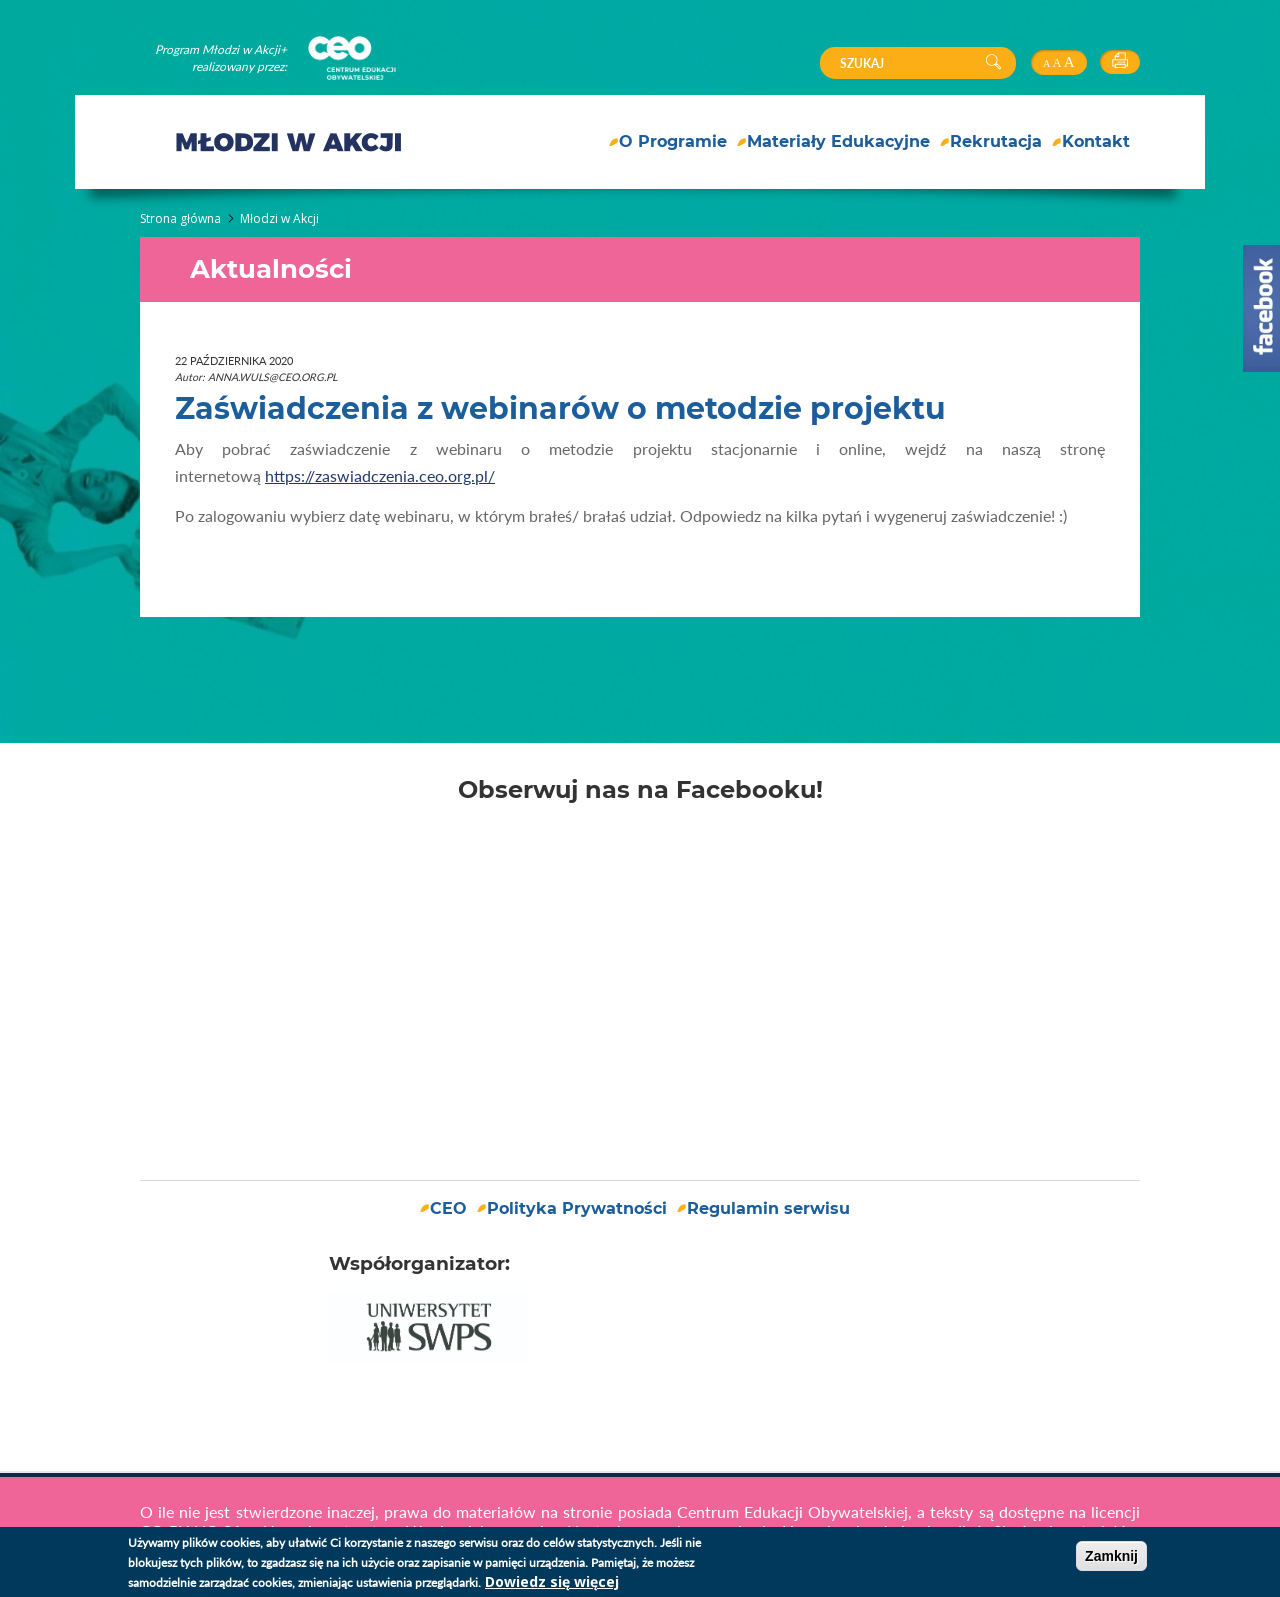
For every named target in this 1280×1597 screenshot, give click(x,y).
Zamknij (1111, 1556)
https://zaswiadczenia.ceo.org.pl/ (380, 475)
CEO (448, 1208)
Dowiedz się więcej (552, 1581)
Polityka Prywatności (577, 1208)
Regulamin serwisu (768, 1208)
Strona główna (180, 218)
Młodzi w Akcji (279, 218)
